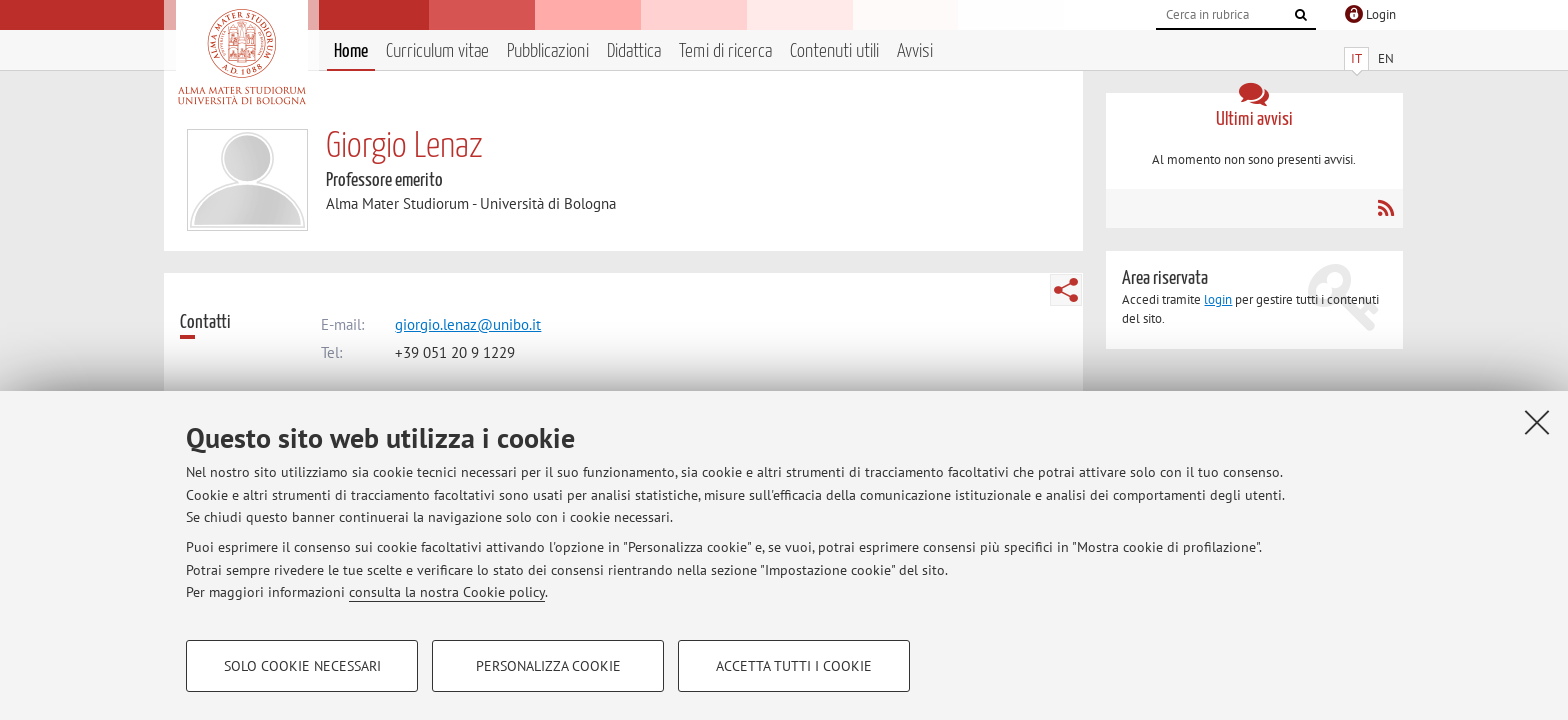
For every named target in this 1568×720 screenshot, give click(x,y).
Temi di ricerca (725, 51)
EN (1386, 58)
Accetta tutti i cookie (794, 666)
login (1218, 299)
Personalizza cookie (548, 666)
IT (1356, 58)
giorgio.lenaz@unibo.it (468, 324)
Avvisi (915, 51)
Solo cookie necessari (302, 666)
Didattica (634, 51)
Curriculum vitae (437, 51)
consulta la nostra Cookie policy (447, 592)
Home (351, 51)
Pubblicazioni (548, 51)
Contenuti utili (834, 51)
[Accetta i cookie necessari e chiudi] (1537, 422)
